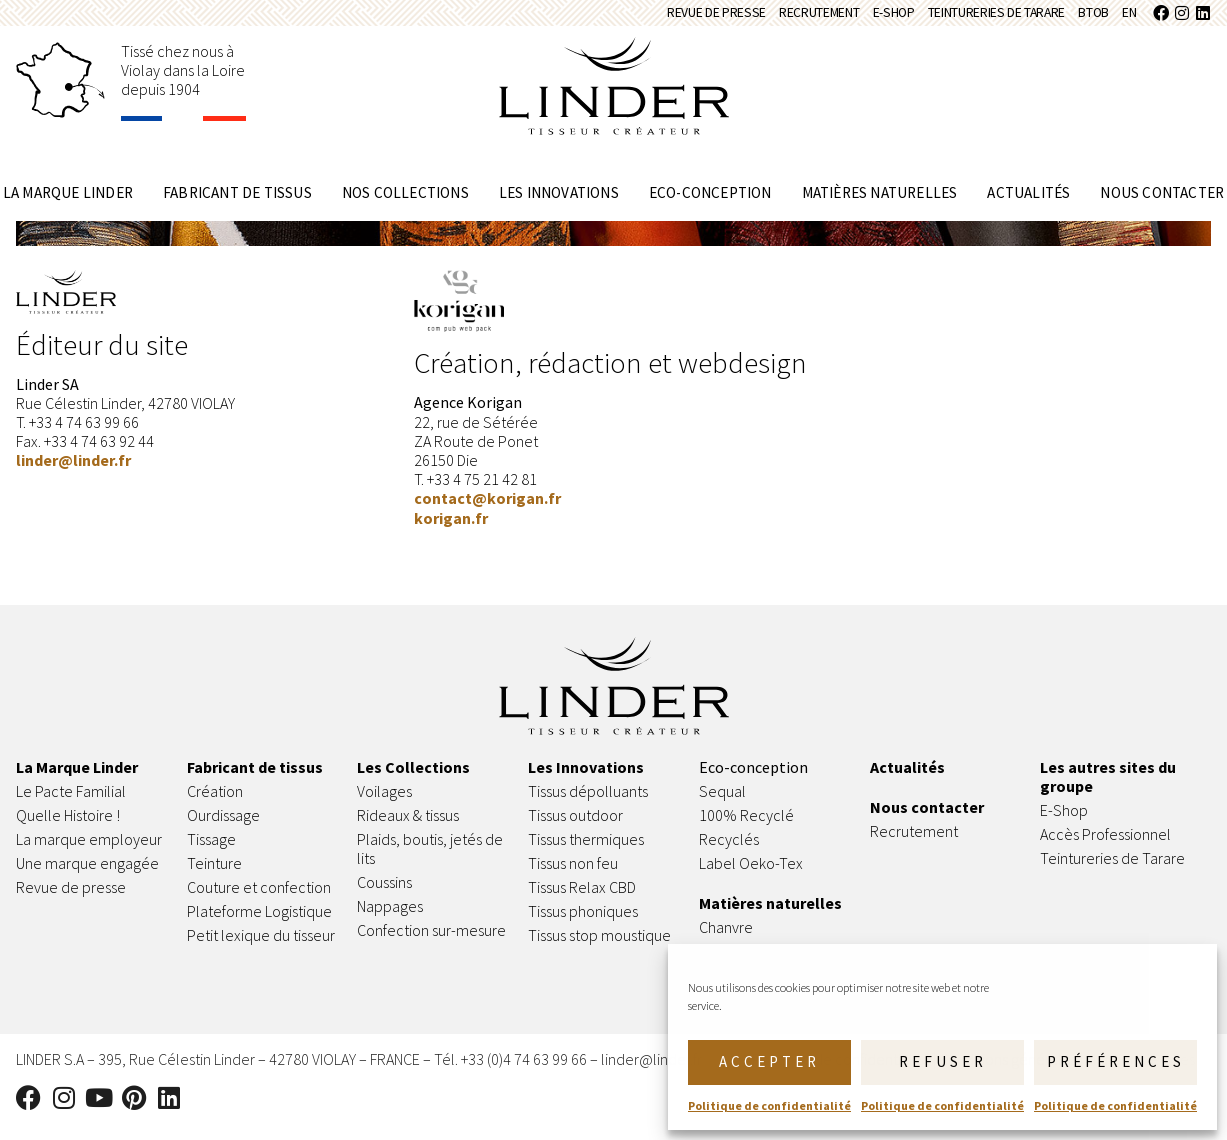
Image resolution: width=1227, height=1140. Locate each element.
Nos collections (405, 206)
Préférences (1116, 1061)
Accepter (769, 1061)
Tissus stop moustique (599, 949)
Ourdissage (225, 829)
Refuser (943, 1061)
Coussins (384, 896)
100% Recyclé (746, 829)
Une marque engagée (87, 877)
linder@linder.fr (73, 474)
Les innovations (559, 206)
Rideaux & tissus (408, 829)
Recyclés (729, 853)
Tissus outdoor (575, 829)
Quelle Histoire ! (68, 829)
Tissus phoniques (583, 925)
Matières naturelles (880, 206)
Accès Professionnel (1105, 848)
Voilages (384, 805)
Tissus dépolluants (588, 805)
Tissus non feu (573, 877)
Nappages (390, 920)
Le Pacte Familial (71, 805)
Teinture (214, 877)
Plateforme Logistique (259, 925)
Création (215, 805)
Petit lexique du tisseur (261, 949)
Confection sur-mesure (431, 944)
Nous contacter (1162, 206)
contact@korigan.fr (487, 512)
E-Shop (814, 19)
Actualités (1028, 206)
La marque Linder (68, 206)
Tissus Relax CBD (582, 901)
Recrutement (718, 19)
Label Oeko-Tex (751, 877)
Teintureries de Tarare (947, 19)
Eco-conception (710, 206)
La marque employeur (89, 853)
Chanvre (726, 941)
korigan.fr (451, 531)
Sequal (722, 805)
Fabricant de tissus (237, 206)
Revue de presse (587, 19)
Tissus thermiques (586, 853)
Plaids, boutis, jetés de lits (430, 862)
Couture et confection (259, 901)
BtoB (1075, 19)
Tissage (211, 853)
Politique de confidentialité (769, 1105)
